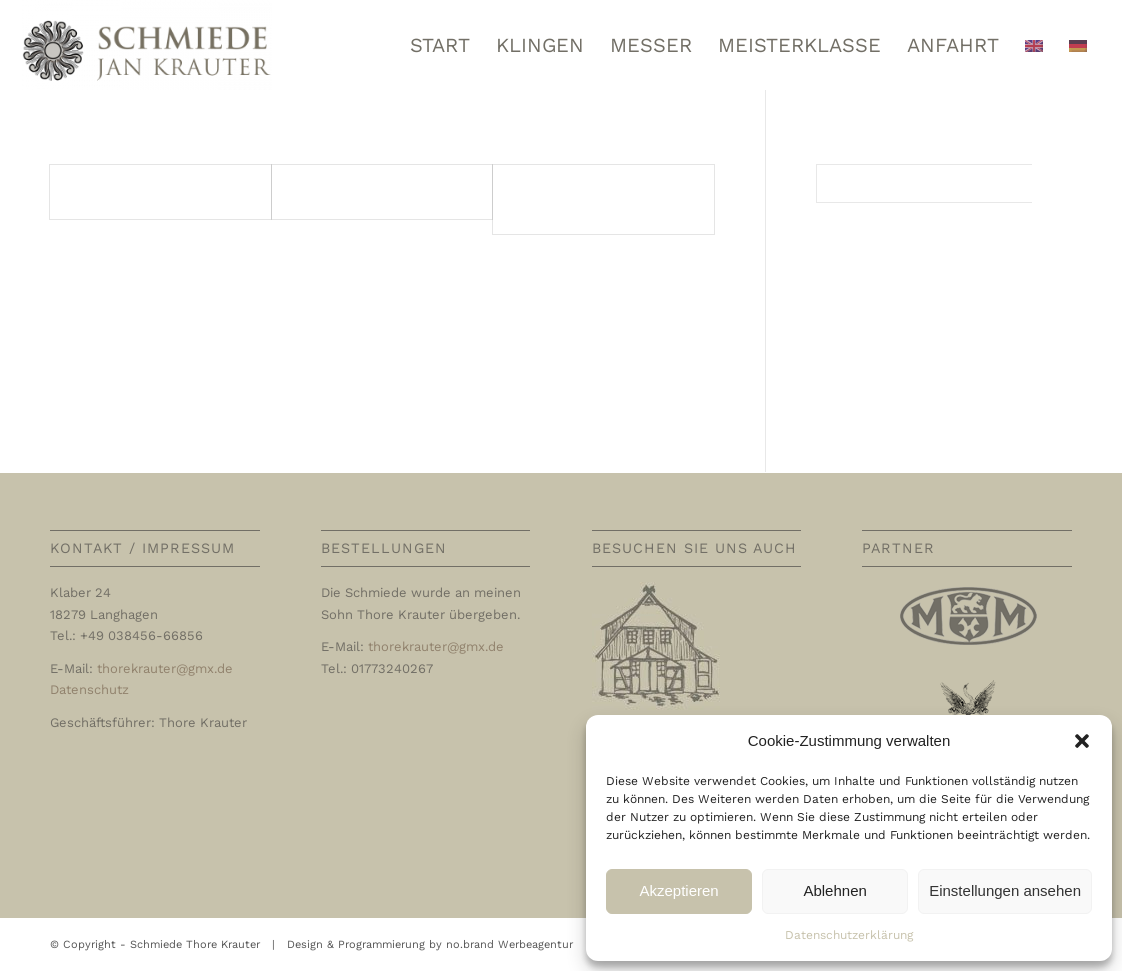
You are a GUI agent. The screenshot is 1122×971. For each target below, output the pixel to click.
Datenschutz (89, 689)
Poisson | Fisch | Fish (137, 191)
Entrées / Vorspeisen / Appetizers (589, 198)
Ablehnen (834, 890)
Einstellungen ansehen (1005, 890)
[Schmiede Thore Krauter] (147, 45)
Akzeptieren (678, 890)
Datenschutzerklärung (849, 935)
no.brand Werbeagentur (509, 944)
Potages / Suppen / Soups (376, 191)
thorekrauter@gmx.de (165, 668)
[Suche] (944, 183)
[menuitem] (440, 45)
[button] (1082, 741)
